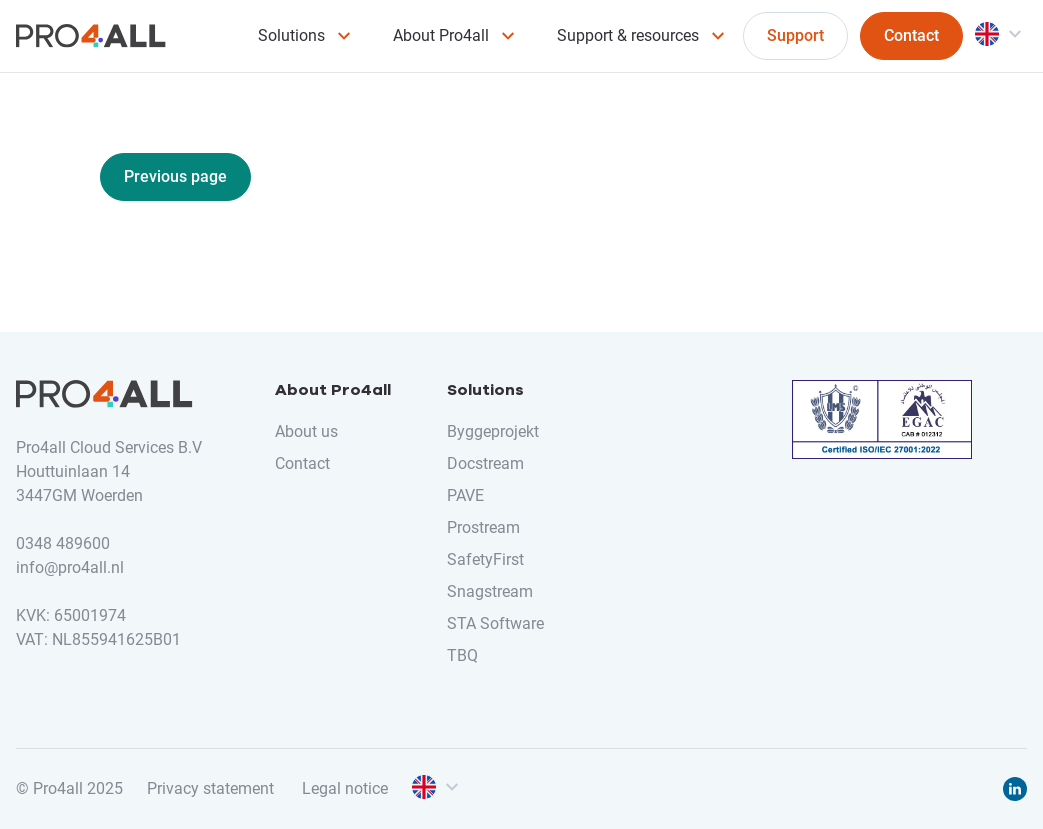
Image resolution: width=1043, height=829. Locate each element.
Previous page (175, 176)
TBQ (462, 655)
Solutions (291, 35)
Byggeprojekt (493, 431)
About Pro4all (441, 35)
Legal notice (345, 788)
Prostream (483, 527)
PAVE (465, 495)
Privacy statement (210, 788)
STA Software (495, 623)
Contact (911, 35)
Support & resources (628, 35)
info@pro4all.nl (70, 567)
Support (795, 35)
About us (306, 431)
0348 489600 (63, 543)
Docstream (485, 463)
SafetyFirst (485, 559)
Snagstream (490, 591)
